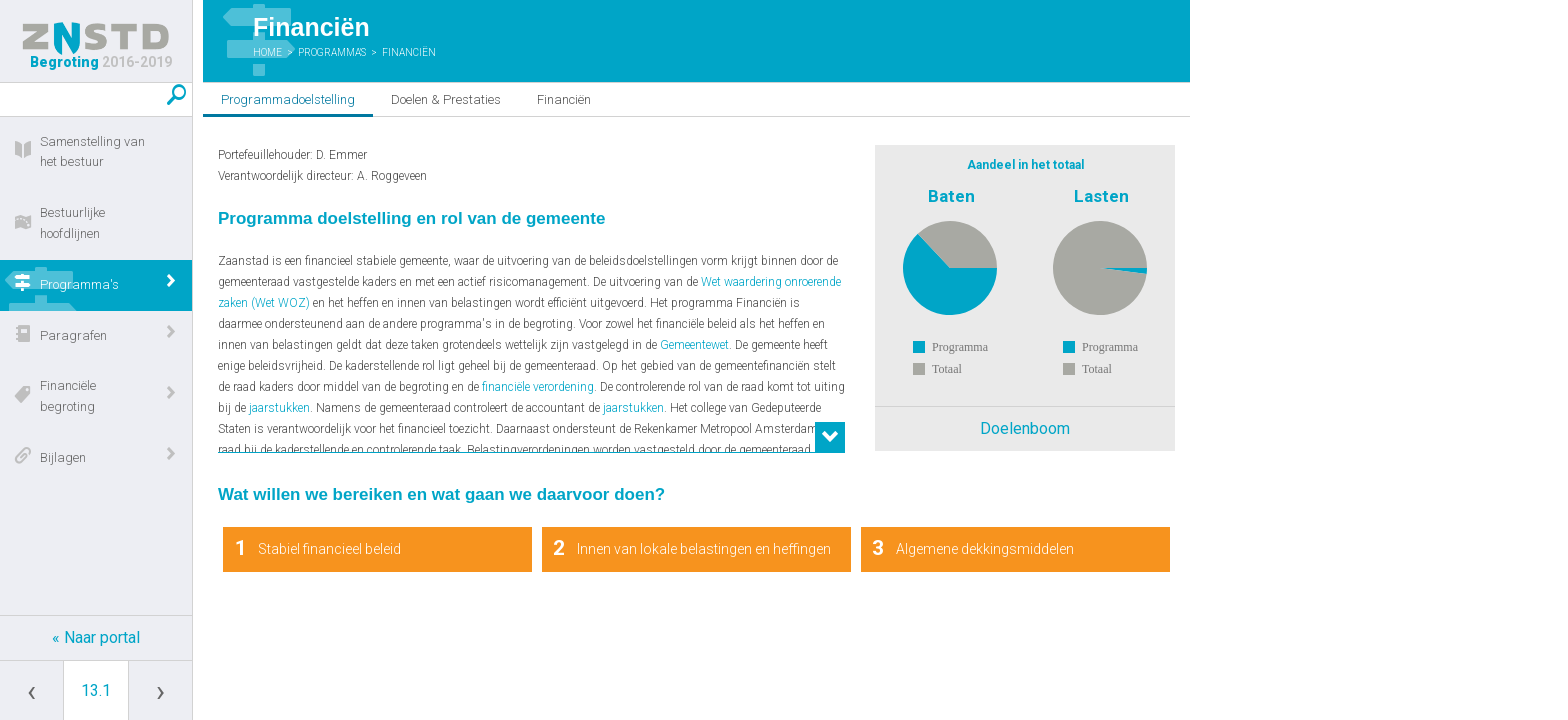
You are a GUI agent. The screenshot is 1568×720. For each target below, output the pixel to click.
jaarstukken (279, 408)
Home (267, 52)
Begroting (96, 46)
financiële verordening (538, 387)
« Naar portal (96, 637)
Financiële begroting (68, 396)
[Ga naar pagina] (96, 690)
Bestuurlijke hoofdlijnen (72, 223)
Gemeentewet (694, 345)
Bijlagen (63, 457)
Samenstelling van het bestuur (92, 152)
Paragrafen (73, 335)
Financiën (409, 52)
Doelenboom (1025, 428)
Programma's (79, 284)
